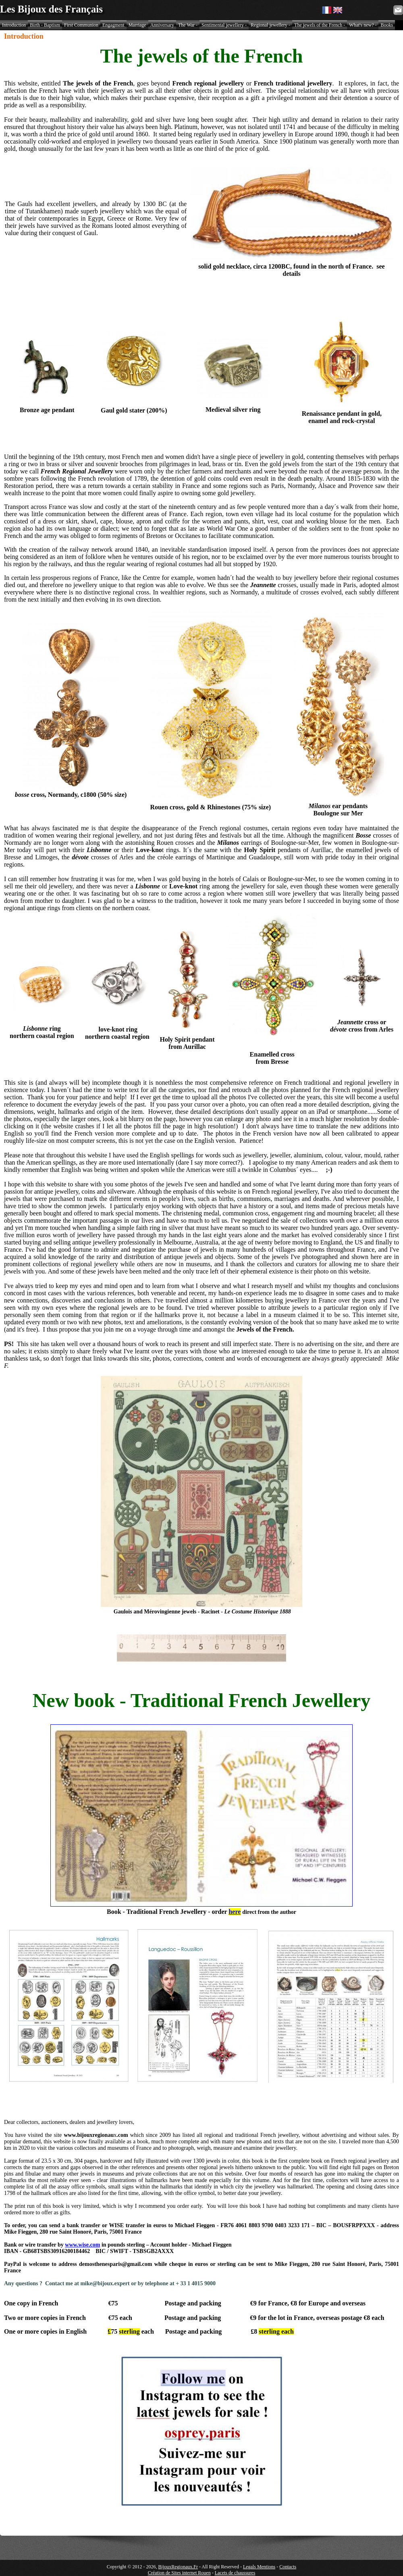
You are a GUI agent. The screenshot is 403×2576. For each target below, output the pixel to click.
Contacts (287, 2567)
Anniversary (162, 25)
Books (386, 25)
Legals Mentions (259, 2567)
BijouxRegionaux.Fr (178, 2567)
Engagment (113, 25)
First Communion (81, 25)
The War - (187, 25)
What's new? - (362, 25)
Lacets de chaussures (235, 2573)
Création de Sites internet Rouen (179, 2573)
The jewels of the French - (319, 25)
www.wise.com (82, 2245)
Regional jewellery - (270, 25)
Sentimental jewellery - (224, 25)
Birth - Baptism (45, 25)
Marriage (137, 25)
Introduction (14, 25)
